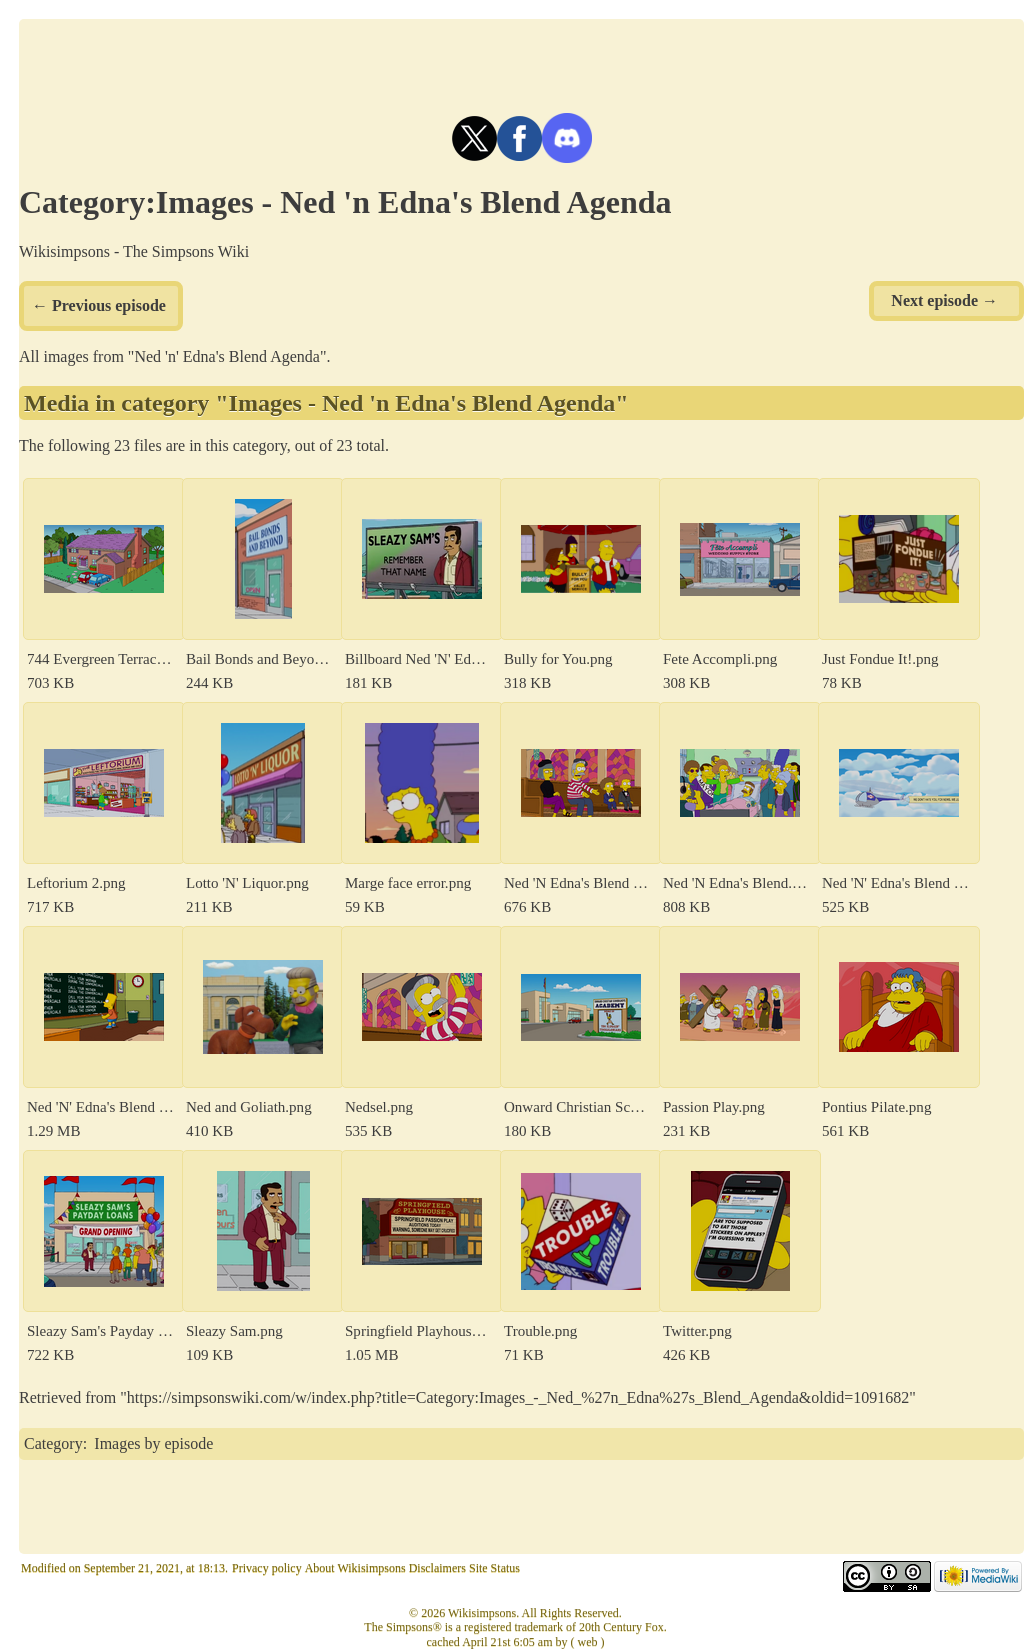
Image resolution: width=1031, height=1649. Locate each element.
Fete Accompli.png (720, 659)
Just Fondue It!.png (880, 659)
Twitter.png (697, 1331)
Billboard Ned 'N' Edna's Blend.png (418, 659)
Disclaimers (437, 1568)
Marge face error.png (408, 883)
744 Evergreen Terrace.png (100, 659)
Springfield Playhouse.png (418, 1331)
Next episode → (944, 300)
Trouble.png (540, 1331)
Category (53, 1443)
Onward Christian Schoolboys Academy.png (577, 1107)
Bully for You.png (558, 659)
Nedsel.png (379, 1107)
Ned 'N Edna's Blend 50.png (577, 883)
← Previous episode (99, 305)
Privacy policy (267, 1568)
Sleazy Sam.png (234, 1331)
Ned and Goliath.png (249, 1107)
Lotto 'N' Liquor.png (247, 883)
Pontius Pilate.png (876, 1107)
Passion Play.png (714, 1107)
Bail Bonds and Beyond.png (259, 659)
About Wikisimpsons (355, 1568)
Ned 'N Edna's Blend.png (736, 883)
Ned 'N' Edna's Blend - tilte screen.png (895, 883)
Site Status (494, 1568)
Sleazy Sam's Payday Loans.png (100, 1331)
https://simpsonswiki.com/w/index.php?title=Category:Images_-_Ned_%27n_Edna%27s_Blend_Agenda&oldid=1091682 (518, 1397)
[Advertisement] (522, 64)
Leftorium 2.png (76, 883)
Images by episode (153, 1443)
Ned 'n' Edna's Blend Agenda (227, 356)
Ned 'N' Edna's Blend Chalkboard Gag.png (100, 1107)
